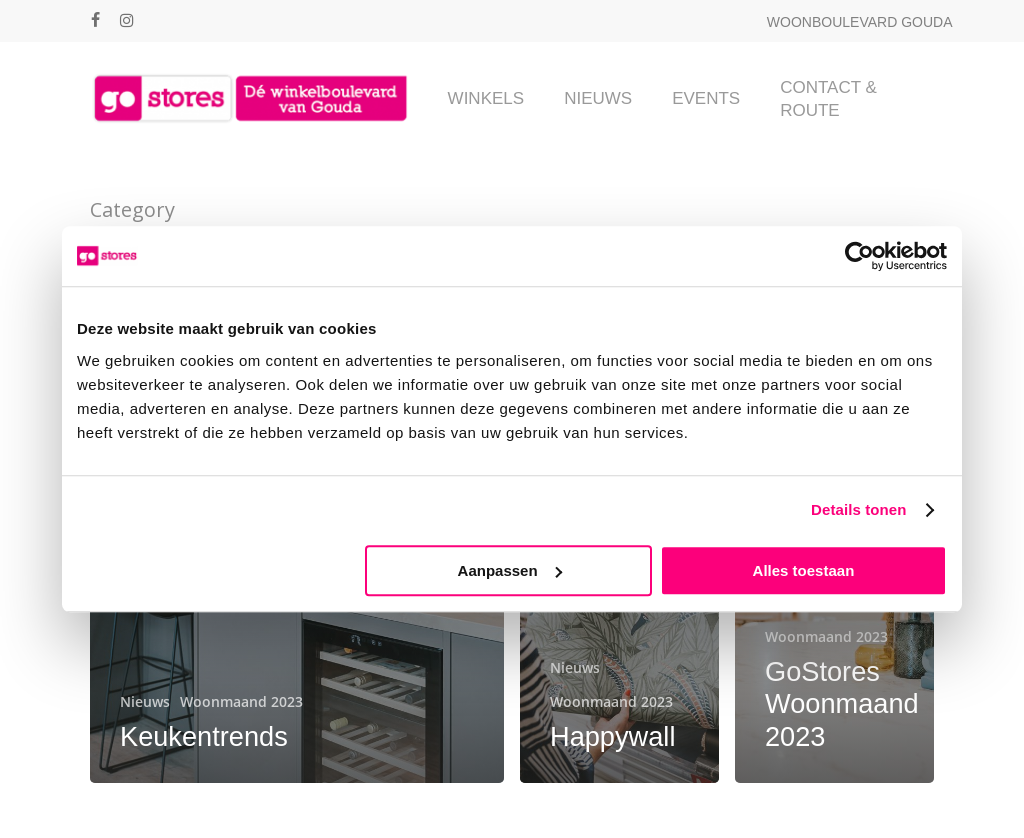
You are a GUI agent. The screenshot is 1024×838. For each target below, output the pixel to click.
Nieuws (145, 701)
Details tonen (858, 509)
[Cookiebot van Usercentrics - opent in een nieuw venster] (859, 256)
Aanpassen (510, 570)
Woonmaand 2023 (241, 701)
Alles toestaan (804, 570)
